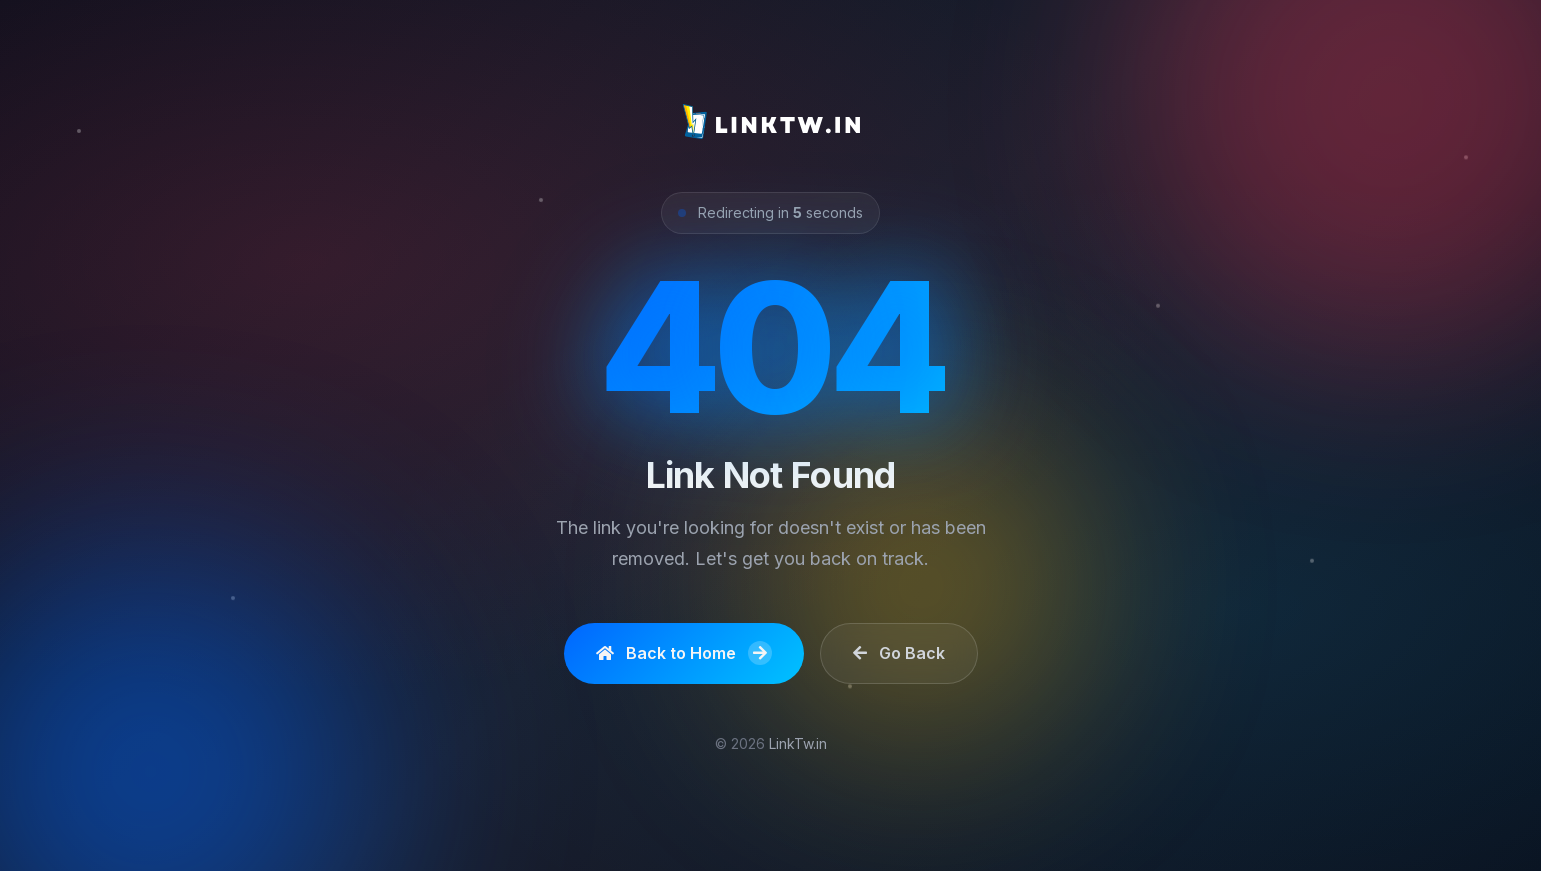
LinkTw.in (798, 743)
